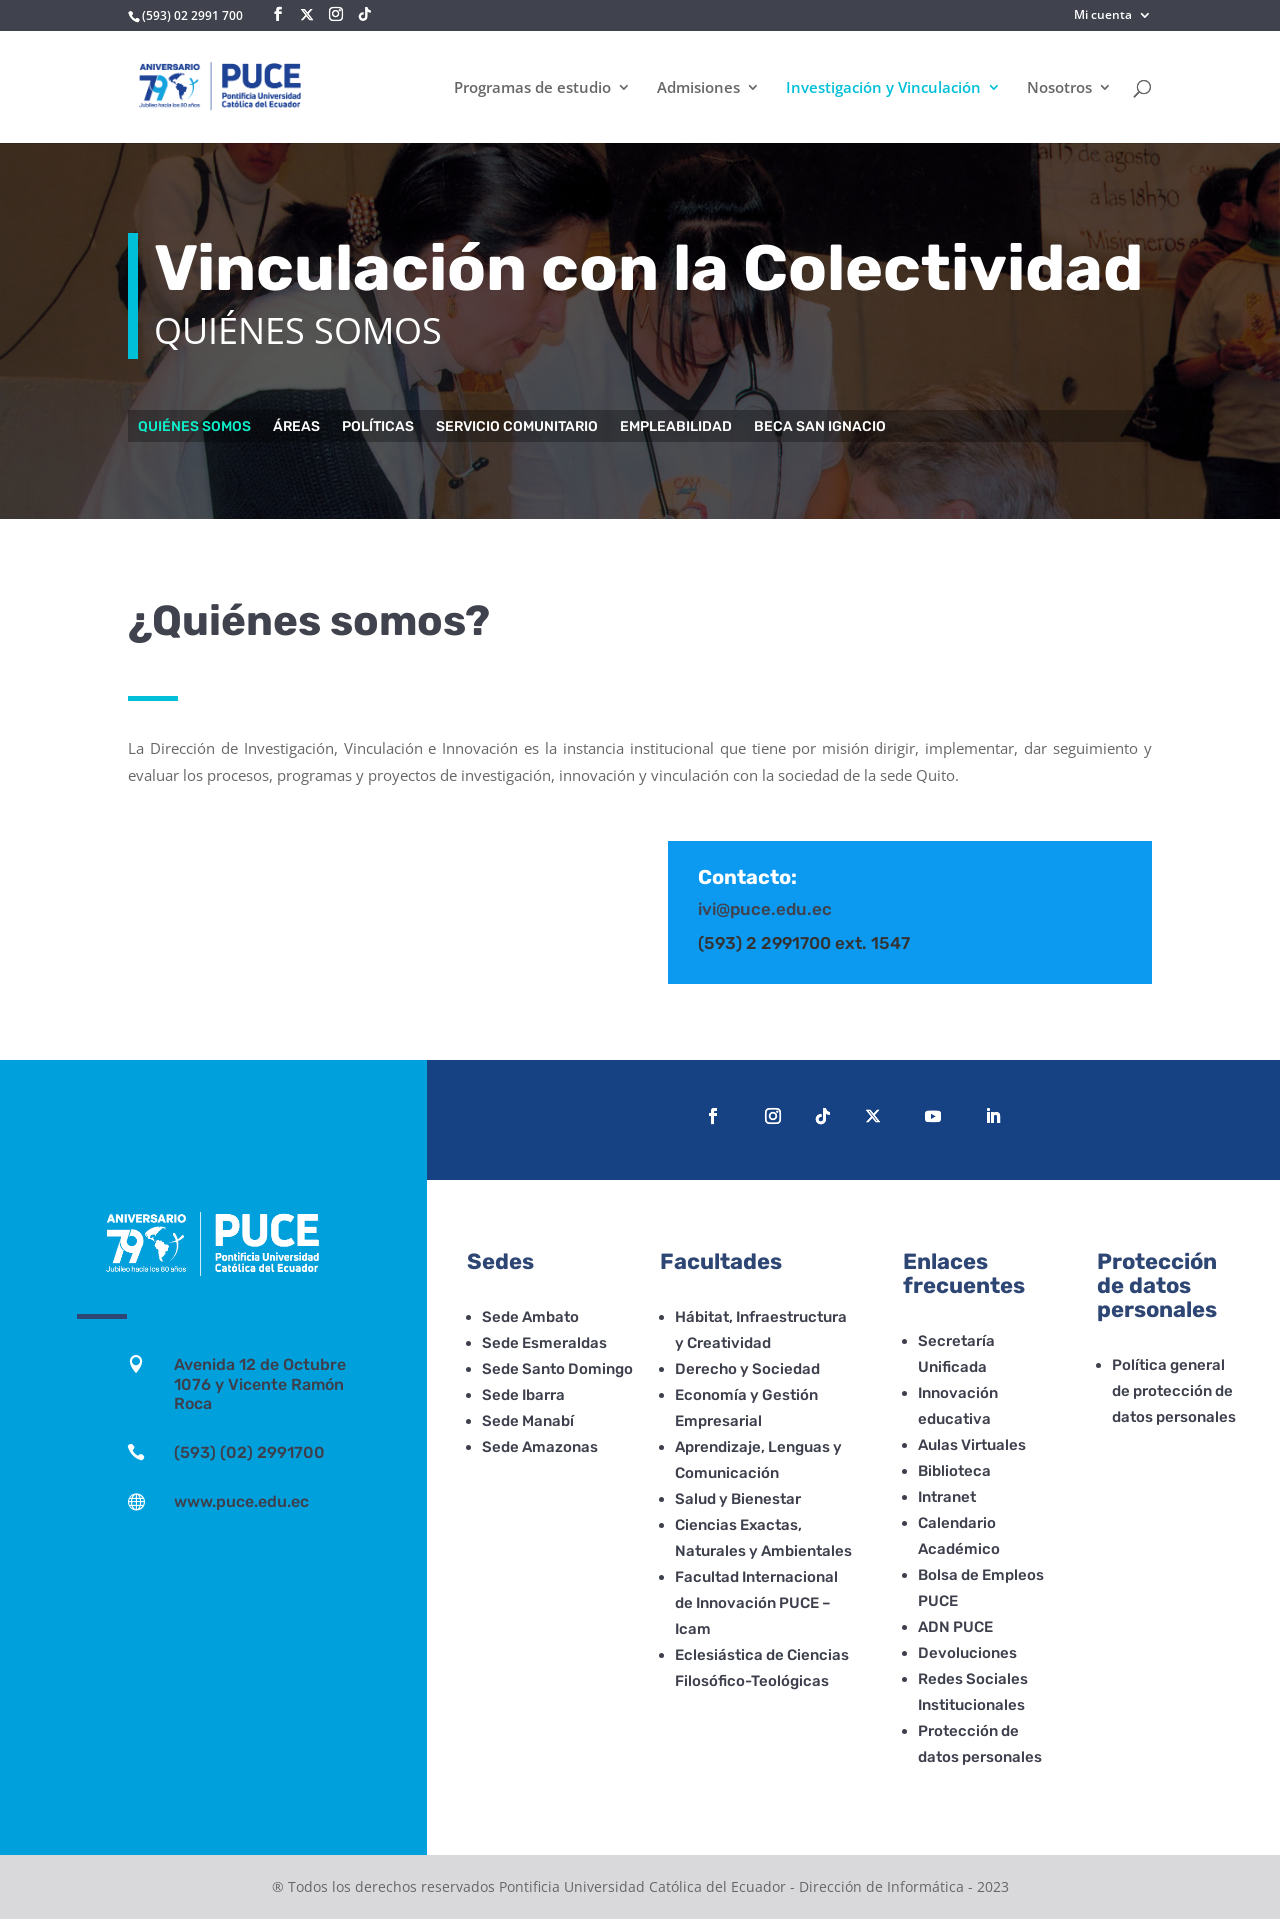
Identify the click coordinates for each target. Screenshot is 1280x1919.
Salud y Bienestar (738, 1499)
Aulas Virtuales (972, 1445)
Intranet (947, 1497)
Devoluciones (967, 1653)
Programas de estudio (532, 88)
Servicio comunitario (517, 427)
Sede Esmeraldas (544, 1343)
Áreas (296, 427)
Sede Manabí (528, 1421)
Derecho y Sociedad (747, 1369)
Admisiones (698, 88)
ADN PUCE (955, 1627)
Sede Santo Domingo (557, 1369)
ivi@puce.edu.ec (765, 909)
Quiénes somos (194, 427)
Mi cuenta (1103, 16)
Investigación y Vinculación (883, 88)
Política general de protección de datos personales (1174, 1391)
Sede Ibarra (523, 1395)
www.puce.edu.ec (241, 1501)
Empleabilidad (676, 427)
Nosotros (1059, 88)
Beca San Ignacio (820, 427)
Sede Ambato (530, 1317)
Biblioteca (954, 1471)
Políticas (378, 427)
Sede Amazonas (540, 1447)
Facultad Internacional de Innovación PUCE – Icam (756, 1603)
